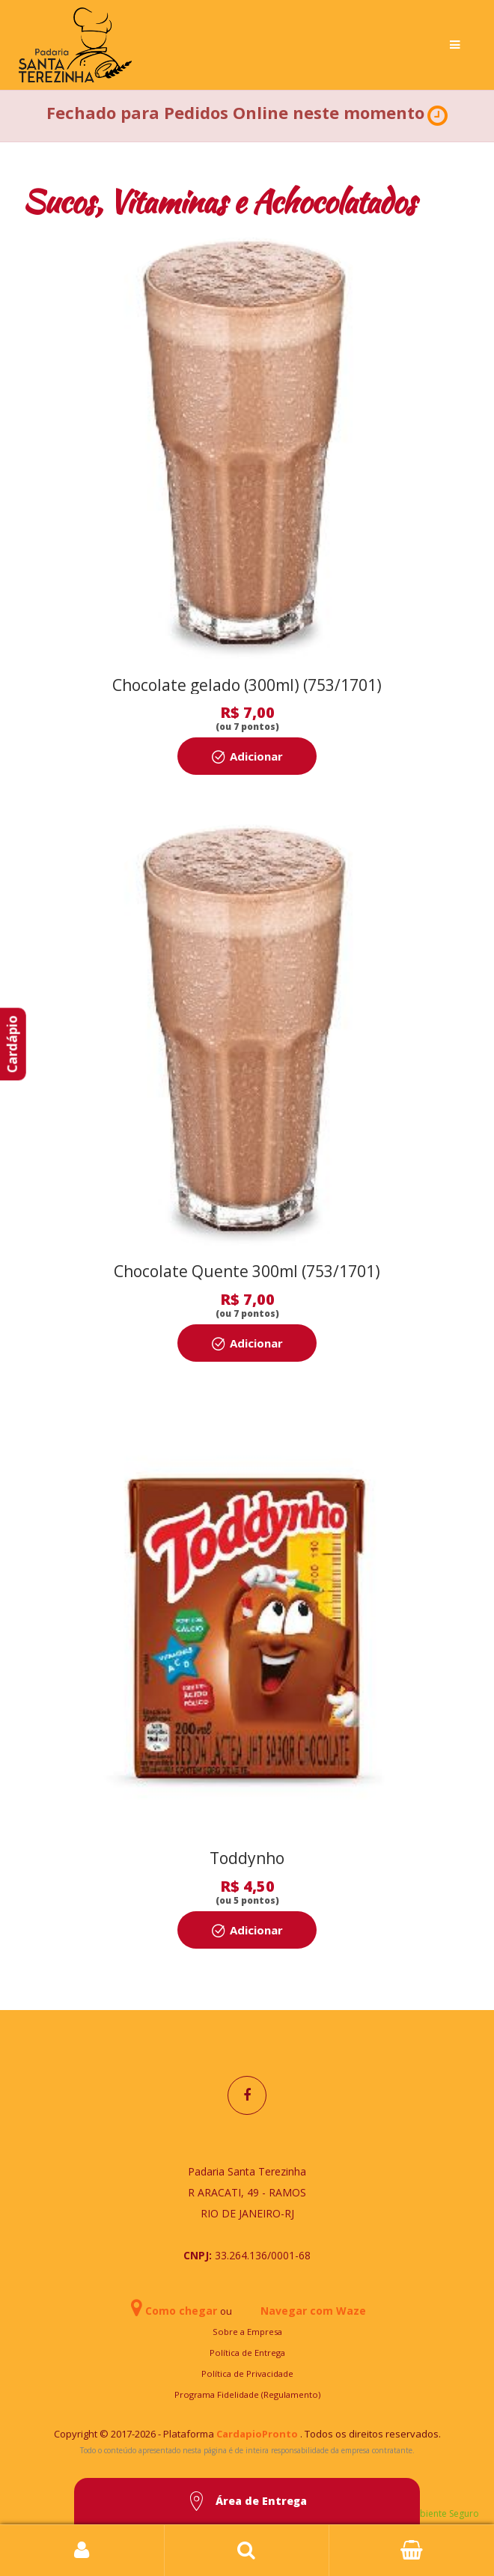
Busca (247, 2550)
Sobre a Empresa (247, 2331)
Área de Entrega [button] (247, 2501)
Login (82, 2550)
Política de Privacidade (247, 2373)
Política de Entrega (247, 2352)
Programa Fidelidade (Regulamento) (247, 2394)
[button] (437, 116)
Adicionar (256, 756)
